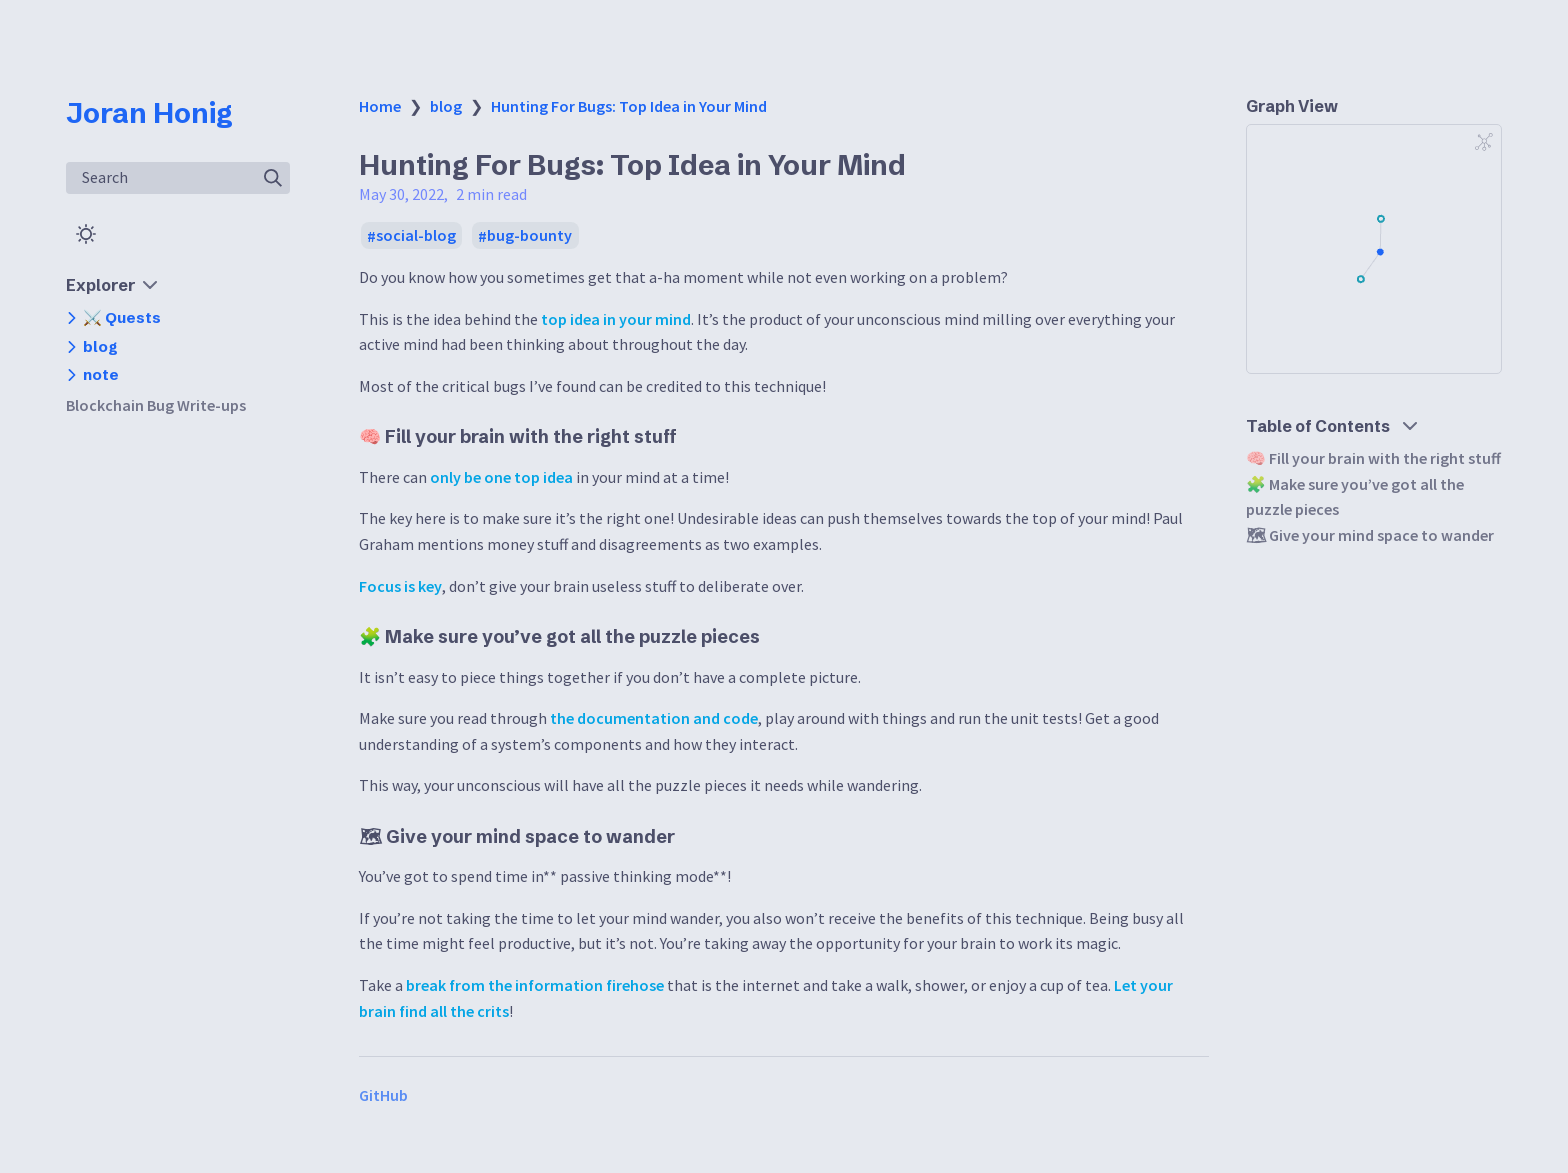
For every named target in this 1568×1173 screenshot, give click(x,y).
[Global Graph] (1484, 142)
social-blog (416, 236)
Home (380, 106)
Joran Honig (149, 113)
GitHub (383, 1095)
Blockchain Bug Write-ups (156, 405)
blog (446, 106)
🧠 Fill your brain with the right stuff (1373, 458)
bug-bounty (529, 236)
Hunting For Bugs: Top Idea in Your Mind (629, 106)
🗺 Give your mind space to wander (1370, 535)
